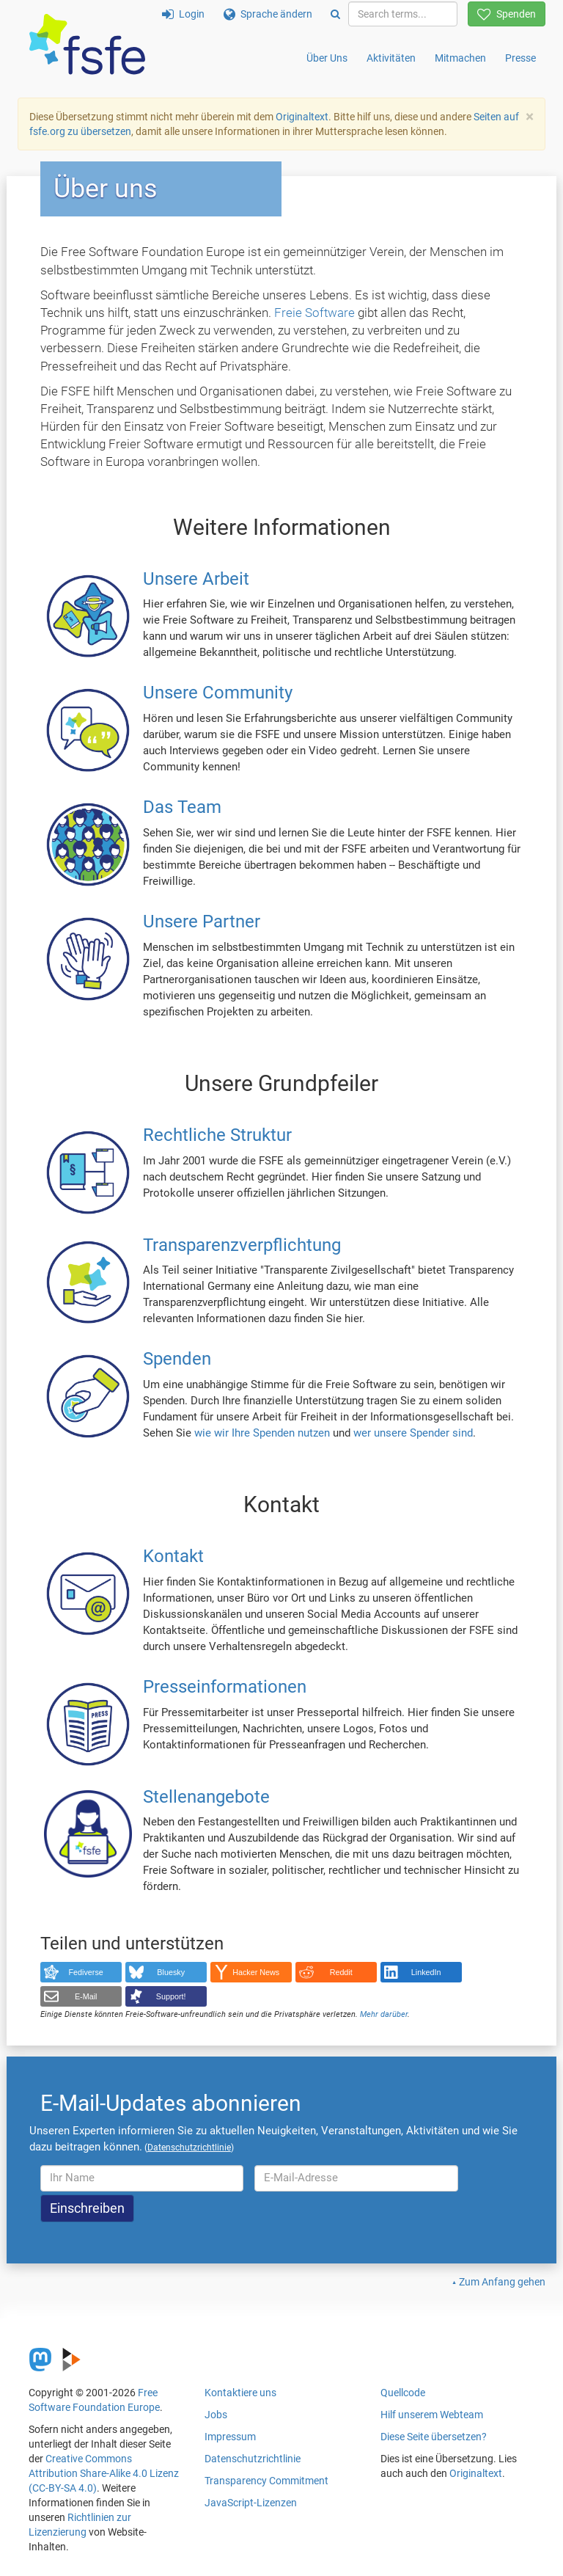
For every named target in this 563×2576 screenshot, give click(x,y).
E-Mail (86, 1996)
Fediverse (86, 1972)
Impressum (230, 2436)
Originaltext (302, 117)
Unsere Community (217, 693)
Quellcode (402, 2392)
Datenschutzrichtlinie (253, 2458)
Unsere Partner (201, 922)
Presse (520, 58)
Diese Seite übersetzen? (433, 2436)
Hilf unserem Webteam (431, 2414)
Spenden (506, 14)
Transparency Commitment (266, 2480)
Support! (171, 1996)
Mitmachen (460, 58)
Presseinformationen (224, 1687)
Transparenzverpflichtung (242, 1245)
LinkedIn (426, 1972)
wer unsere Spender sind (413, 1433)
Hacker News (255, 1972)
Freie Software (314, 312)
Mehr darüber (384, 2014)
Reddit (341, 1972)
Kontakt (173, 1557)
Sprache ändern (268, 14)
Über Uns (326, 58)
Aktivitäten (391, 58)
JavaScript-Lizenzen (251, 2503)
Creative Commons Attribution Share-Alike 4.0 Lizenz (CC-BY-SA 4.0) (104, 2473)
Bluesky (171, 1972)
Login (183, 14)
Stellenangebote (206, 1797)
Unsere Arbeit (196, 579)
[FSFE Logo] (87, 45)
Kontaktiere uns (240, 2392)
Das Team (182, 808)
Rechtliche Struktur (217, 1135)
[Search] (335, 14)
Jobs (216, 2414)
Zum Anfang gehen (502, 2282)
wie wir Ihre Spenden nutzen (262, 1433)
